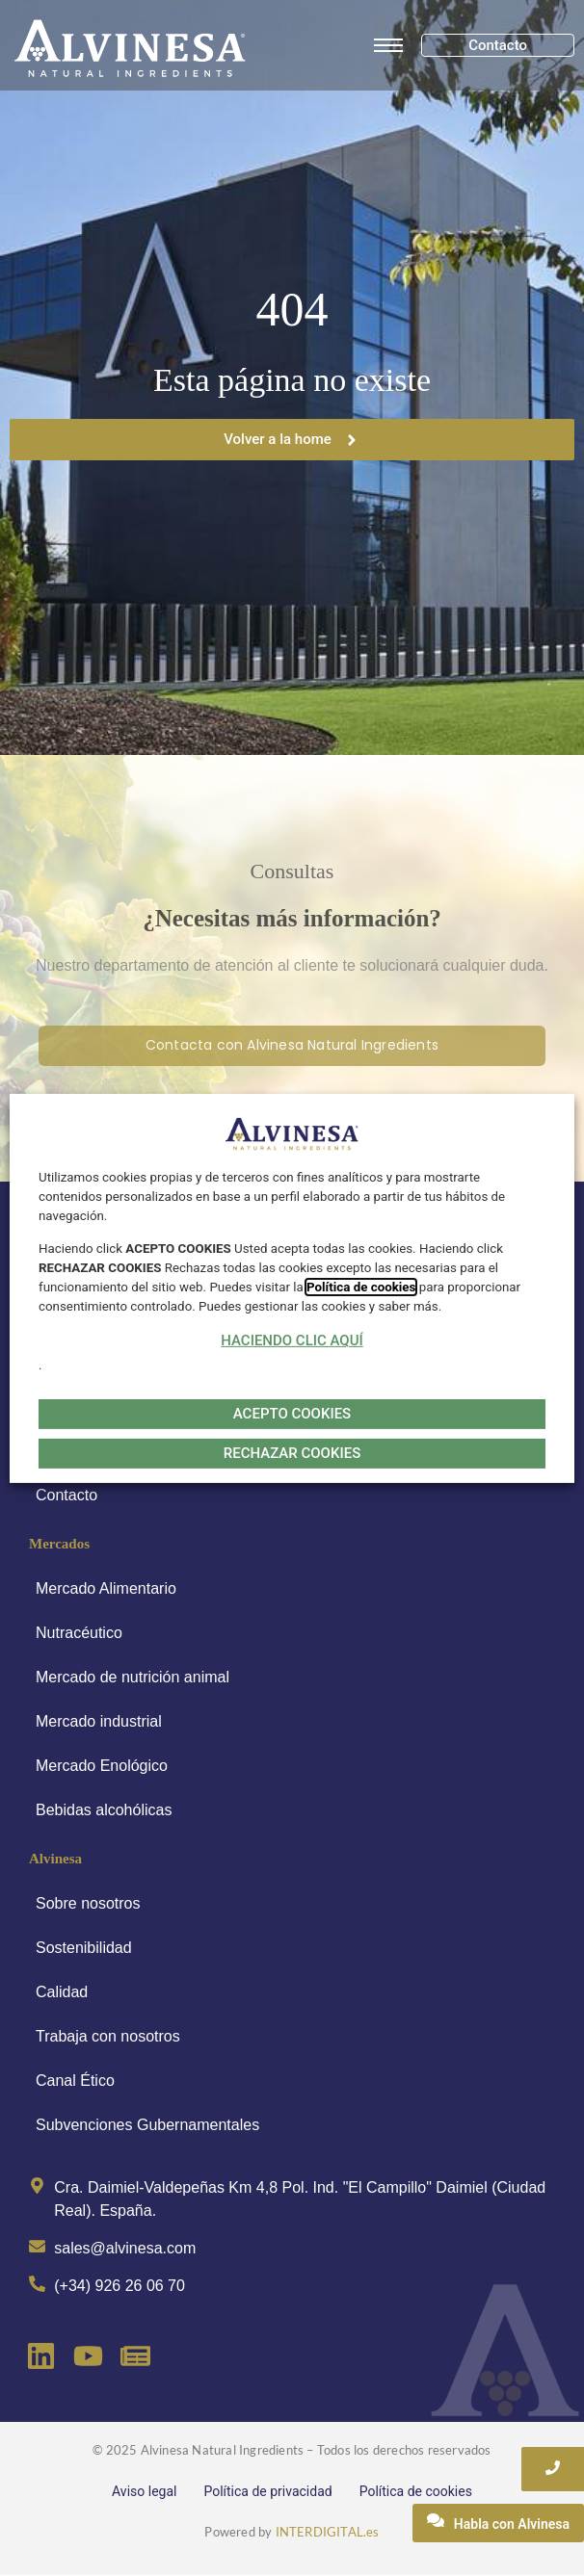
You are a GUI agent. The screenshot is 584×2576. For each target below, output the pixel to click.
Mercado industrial (99, 1721)
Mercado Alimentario (106, 1588)
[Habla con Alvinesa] (498, 2523)
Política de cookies (415, 2491)
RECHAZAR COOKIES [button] (292, 1453)
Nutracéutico (79, 1633)
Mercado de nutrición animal (132, 1677)
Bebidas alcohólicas (104, 1810)
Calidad (62, 1992)
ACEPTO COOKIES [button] (292, 1413)
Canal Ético (75, 2080)
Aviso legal (144, 2491)
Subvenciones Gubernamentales (147, 2125)
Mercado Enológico (102, 1765)
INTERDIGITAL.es (328, 2531)
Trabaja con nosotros (108, 2036)
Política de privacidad (267, 2491)
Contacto (66, 1495)
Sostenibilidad (84, 1947)
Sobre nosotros (88, 1903)
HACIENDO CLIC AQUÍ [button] (292, 1340)
